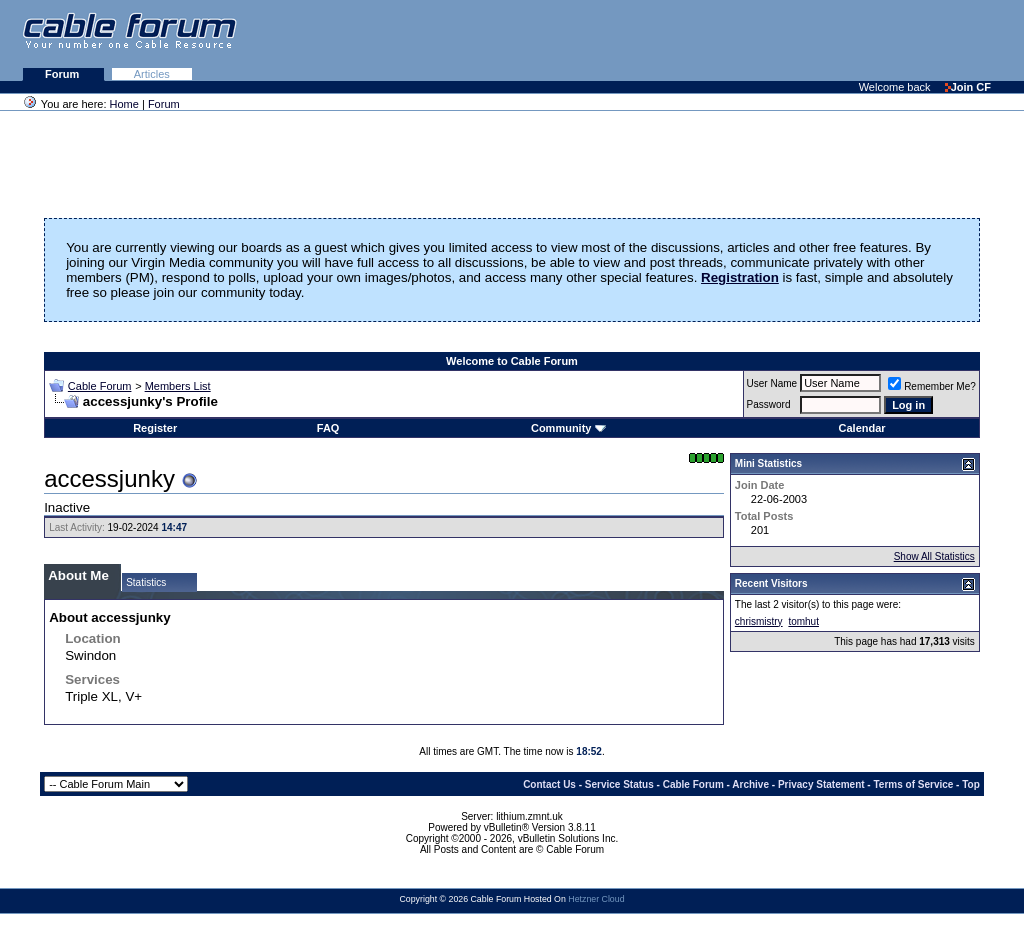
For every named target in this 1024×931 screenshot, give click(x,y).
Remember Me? (932, 386)
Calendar (862, 428)
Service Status (619, 784)
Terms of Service (913, 784)
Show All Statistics (934, 556)
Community (568, 428)
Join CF (968, 87)
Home (124, 104)
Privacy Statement (821, 784)
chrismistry (759, 621)
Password (769, 404)
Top (971, 784)
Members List (178, 386)
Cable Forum (100, 386)
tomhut (803, 621)
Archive (750, 784)
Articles (152, 74)
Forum (63, 74)
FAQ (328, 428)
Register (155, 428)
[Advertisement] (780, 40)
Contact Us (549, 784)
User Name (772, 383)
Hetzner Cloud (596, 899)
